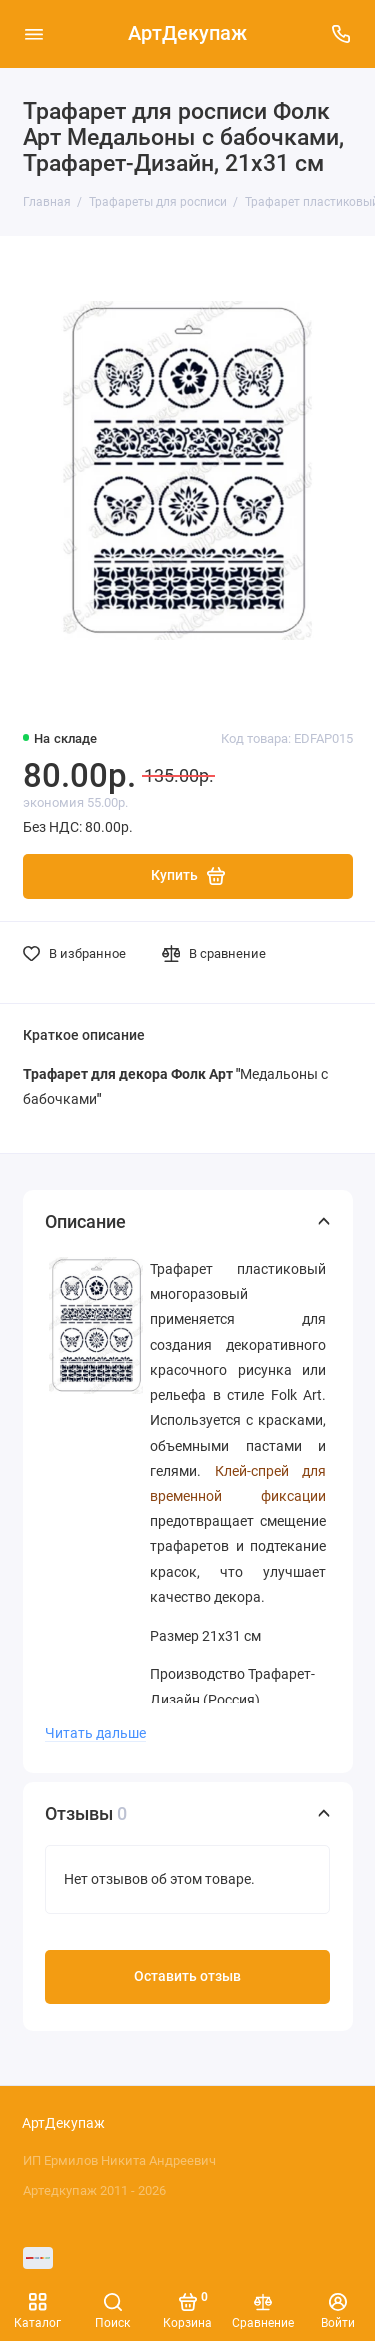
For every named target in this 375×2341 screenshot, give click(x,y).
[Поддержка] (342, 34)
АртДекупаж (187, 33)
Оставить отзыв (187, 1976)
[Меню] (34, 34)
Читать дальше (95, 1733)
